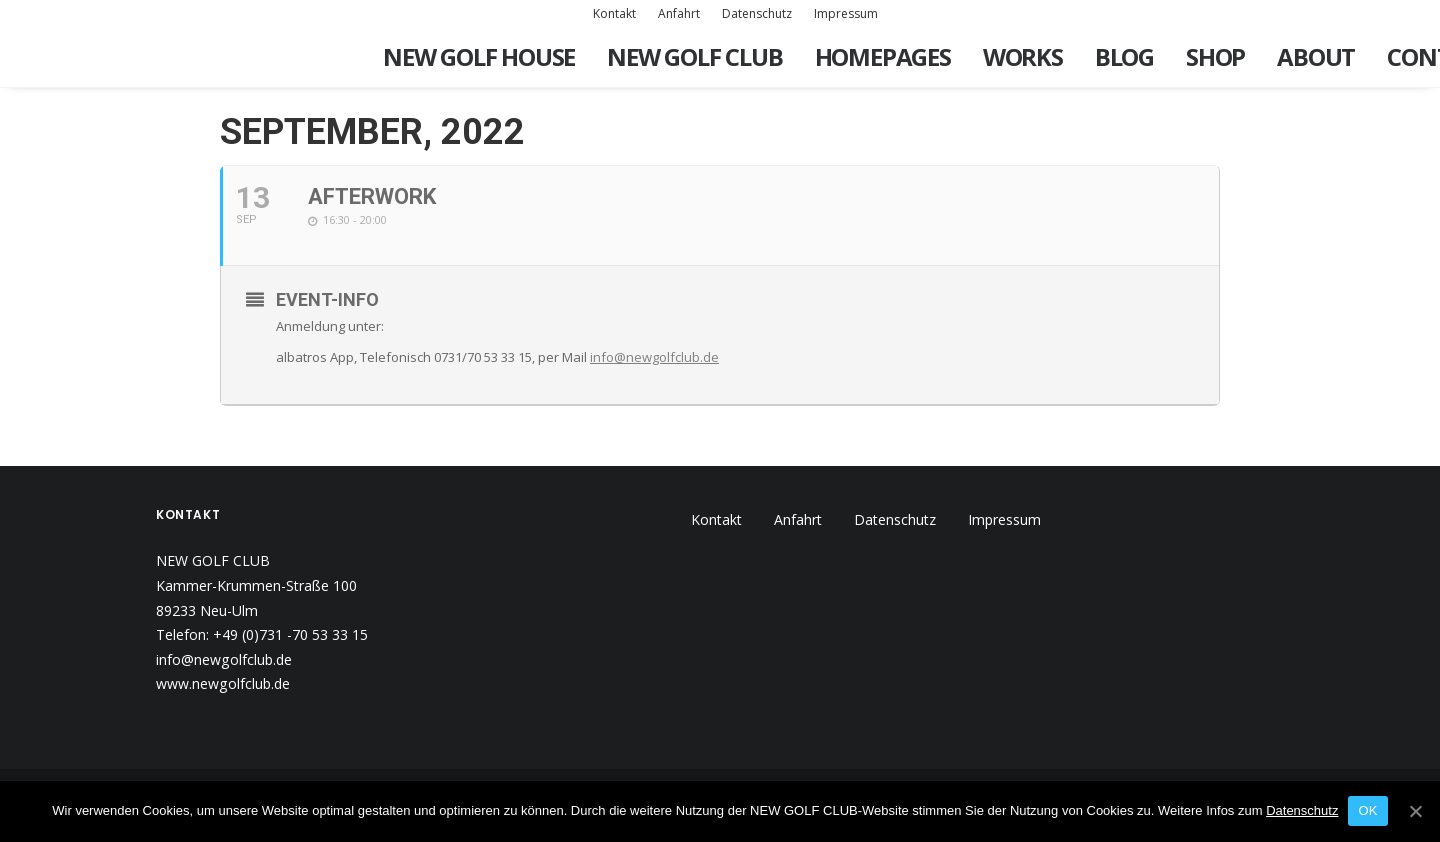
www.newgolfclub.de (223, 683)
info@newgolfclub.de (654, 357)
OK (1367, 810)
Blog (1124, 56)
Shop (1215, 56)
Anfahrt (679, 13)
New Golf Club (694, 56)
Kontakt (614, 13)
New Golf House (479, 56)
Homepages (883, 56)
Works (1023, 56)
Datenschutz (757, 13)
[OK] (1415, 811)
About (1316, 56)
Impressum (846, 13)
